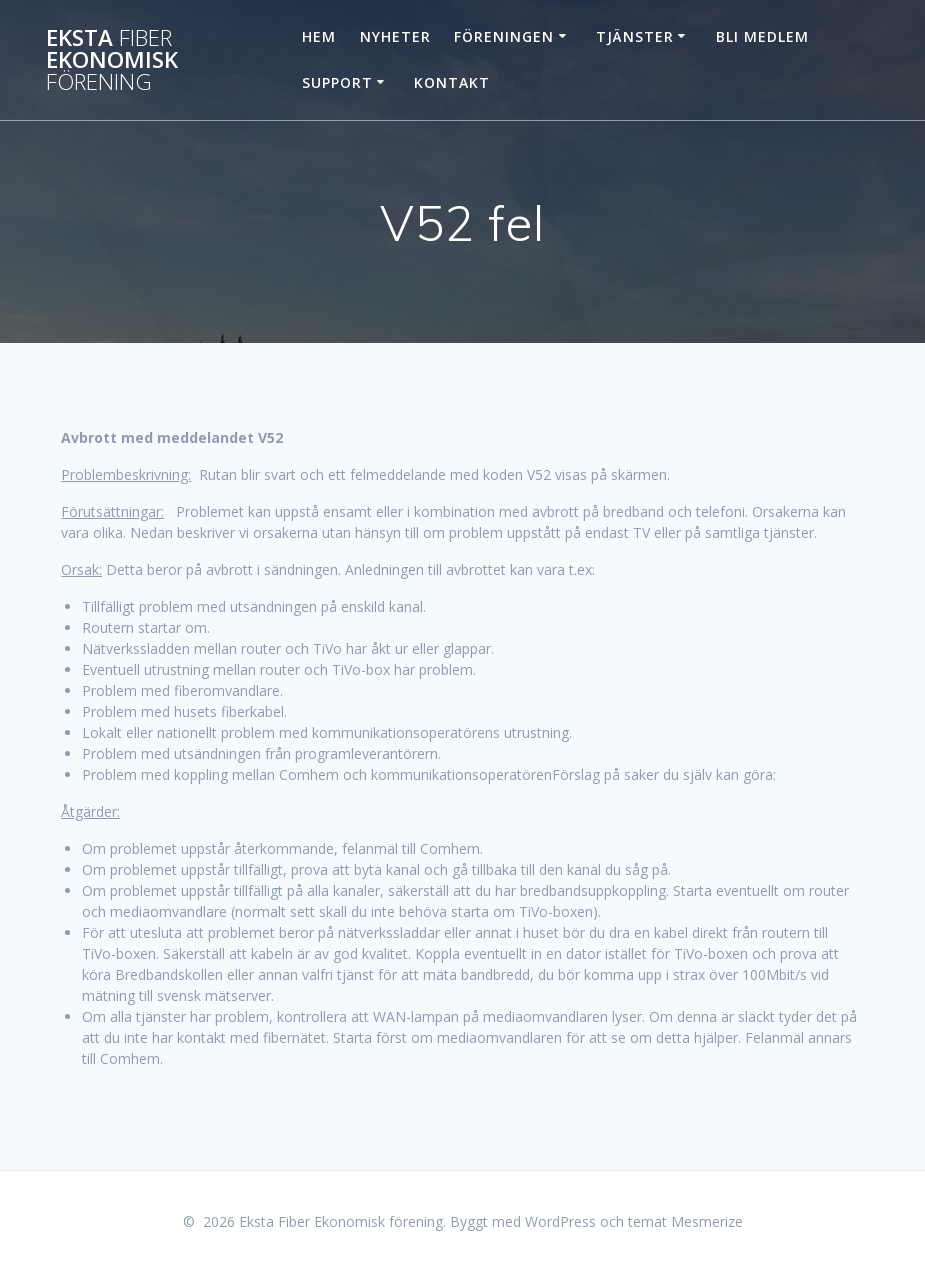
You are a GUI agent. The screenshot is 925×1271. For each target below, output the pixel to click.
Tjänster (635, 36)
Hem (319, 36)
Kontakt (452, 82)
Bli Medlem (762, 36)
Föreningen (504, 36)
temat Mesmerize (685, 1221)
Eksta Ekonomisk (112, 60)
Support (337, 82)
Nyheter (395, 36)
